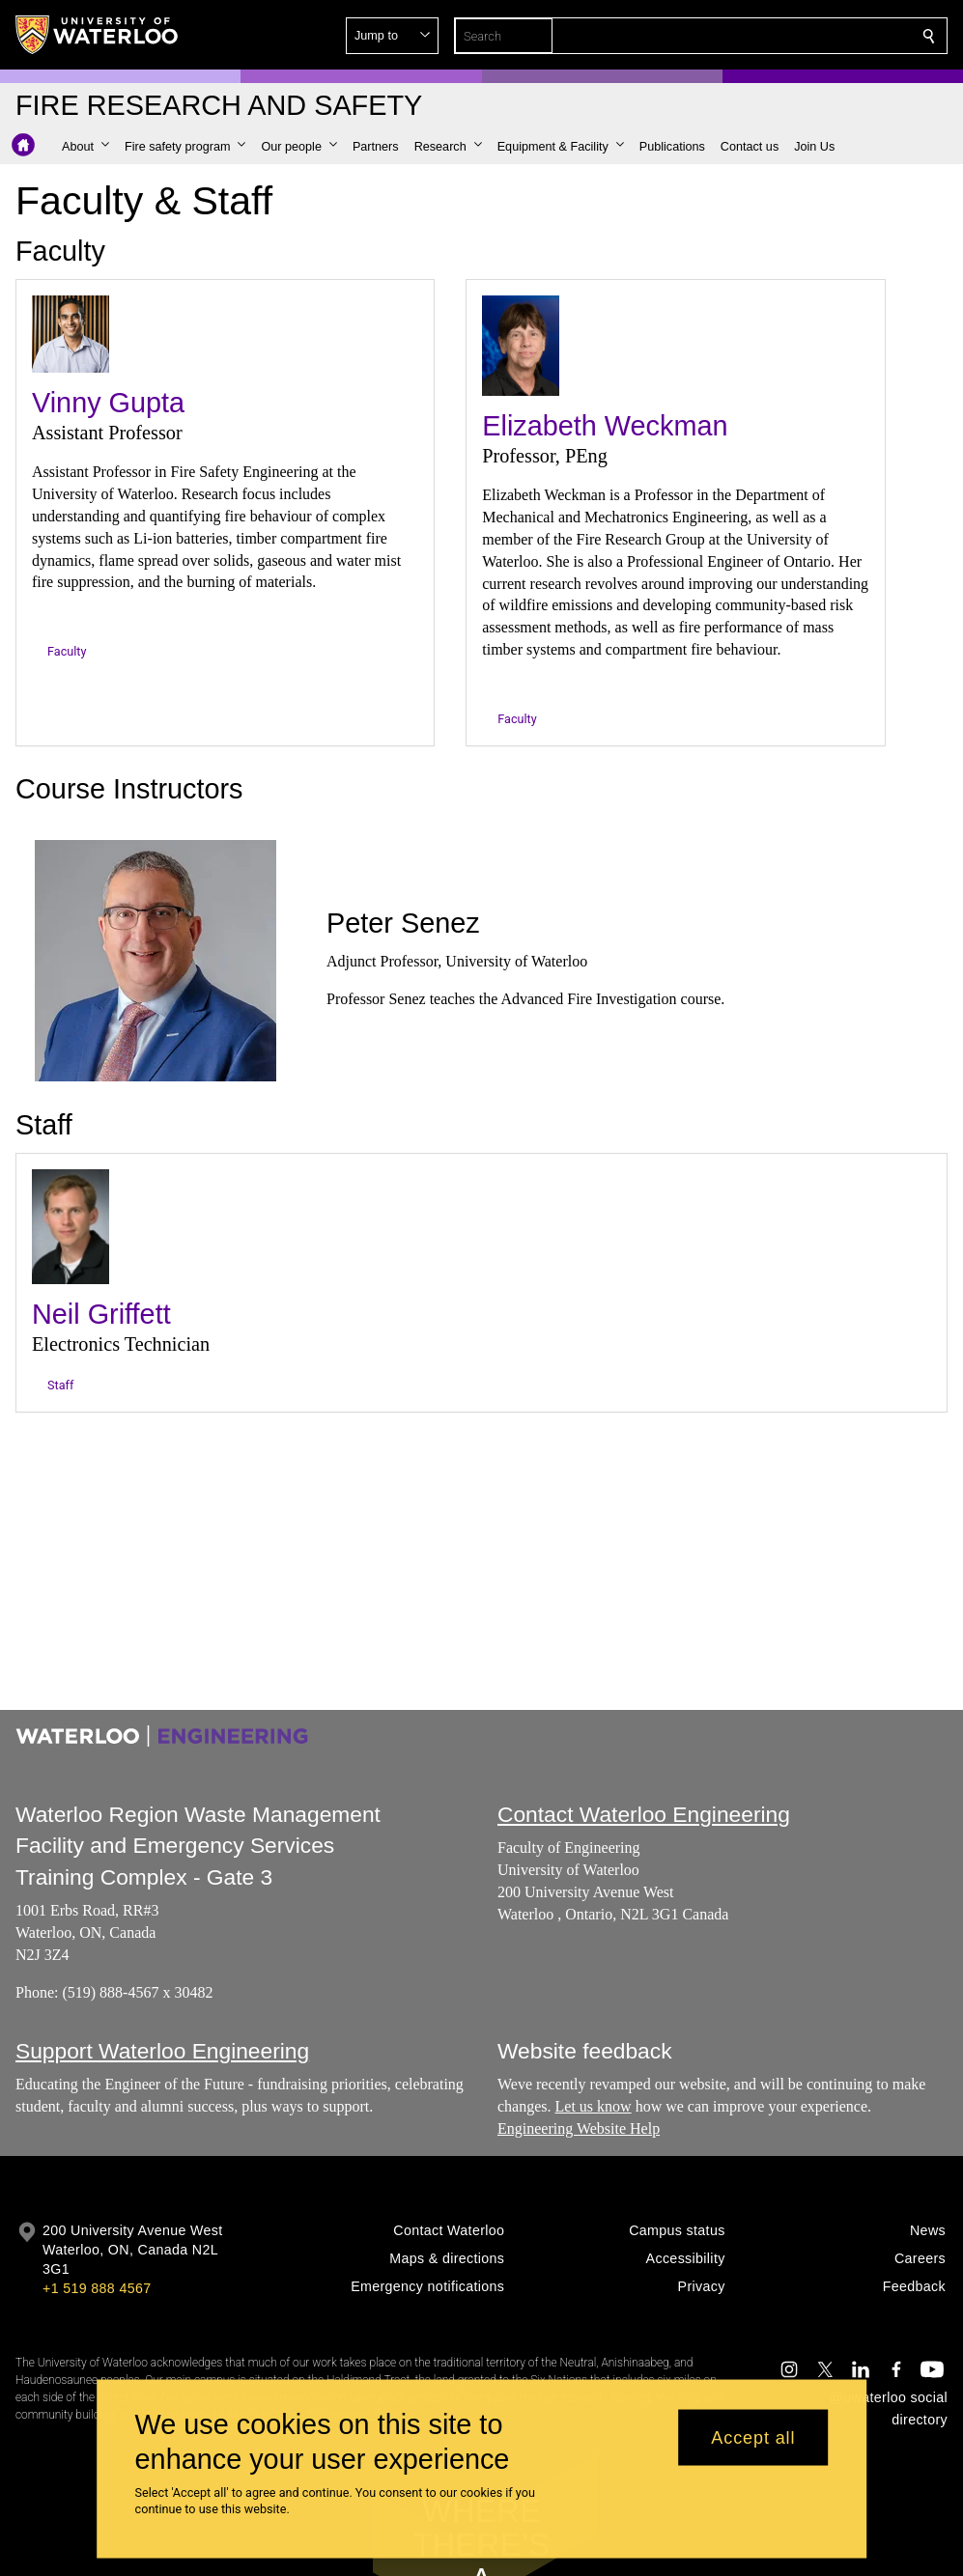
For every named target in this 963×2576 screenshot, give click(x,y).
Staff (60, 1385)
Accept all (753, 2437)
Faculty (66, 651)
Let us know (592, 2106)
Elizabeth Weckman (604, 425)
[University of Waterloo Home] (97, 34)
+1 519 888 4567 (96, 2288)
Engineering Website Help (578, 2128)
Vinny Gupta (108, 402)
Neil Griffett (101, 1315)
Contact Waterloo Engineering (643, 1814)
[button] (789, 35)
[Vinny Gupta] (70, 334)
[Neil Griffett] (70, 1226)
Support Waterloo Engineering (162, 2050)
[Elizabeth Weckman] (520, 345)
